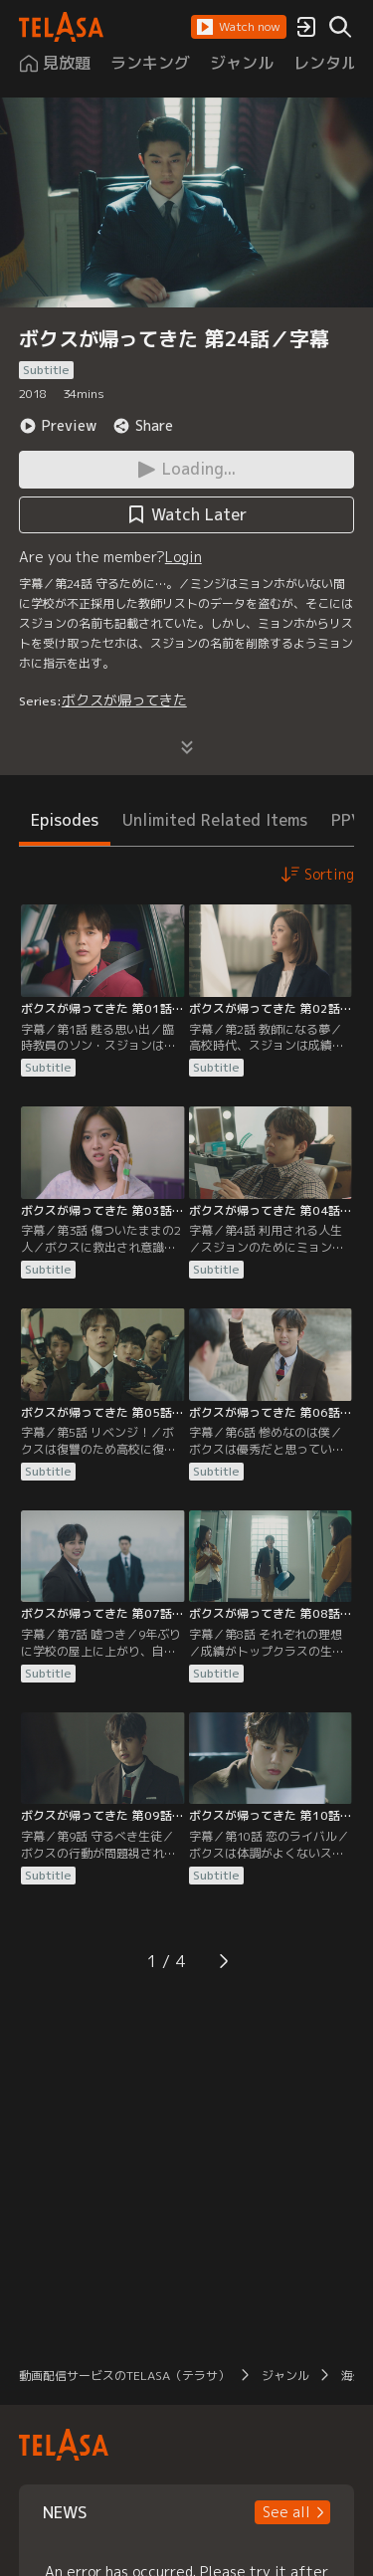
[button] (238, 27)
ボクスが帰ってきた (124, 700)
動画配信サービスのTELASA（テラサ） (124, 2375)
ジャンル (285, 2375)
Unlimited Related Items (214, 820)
